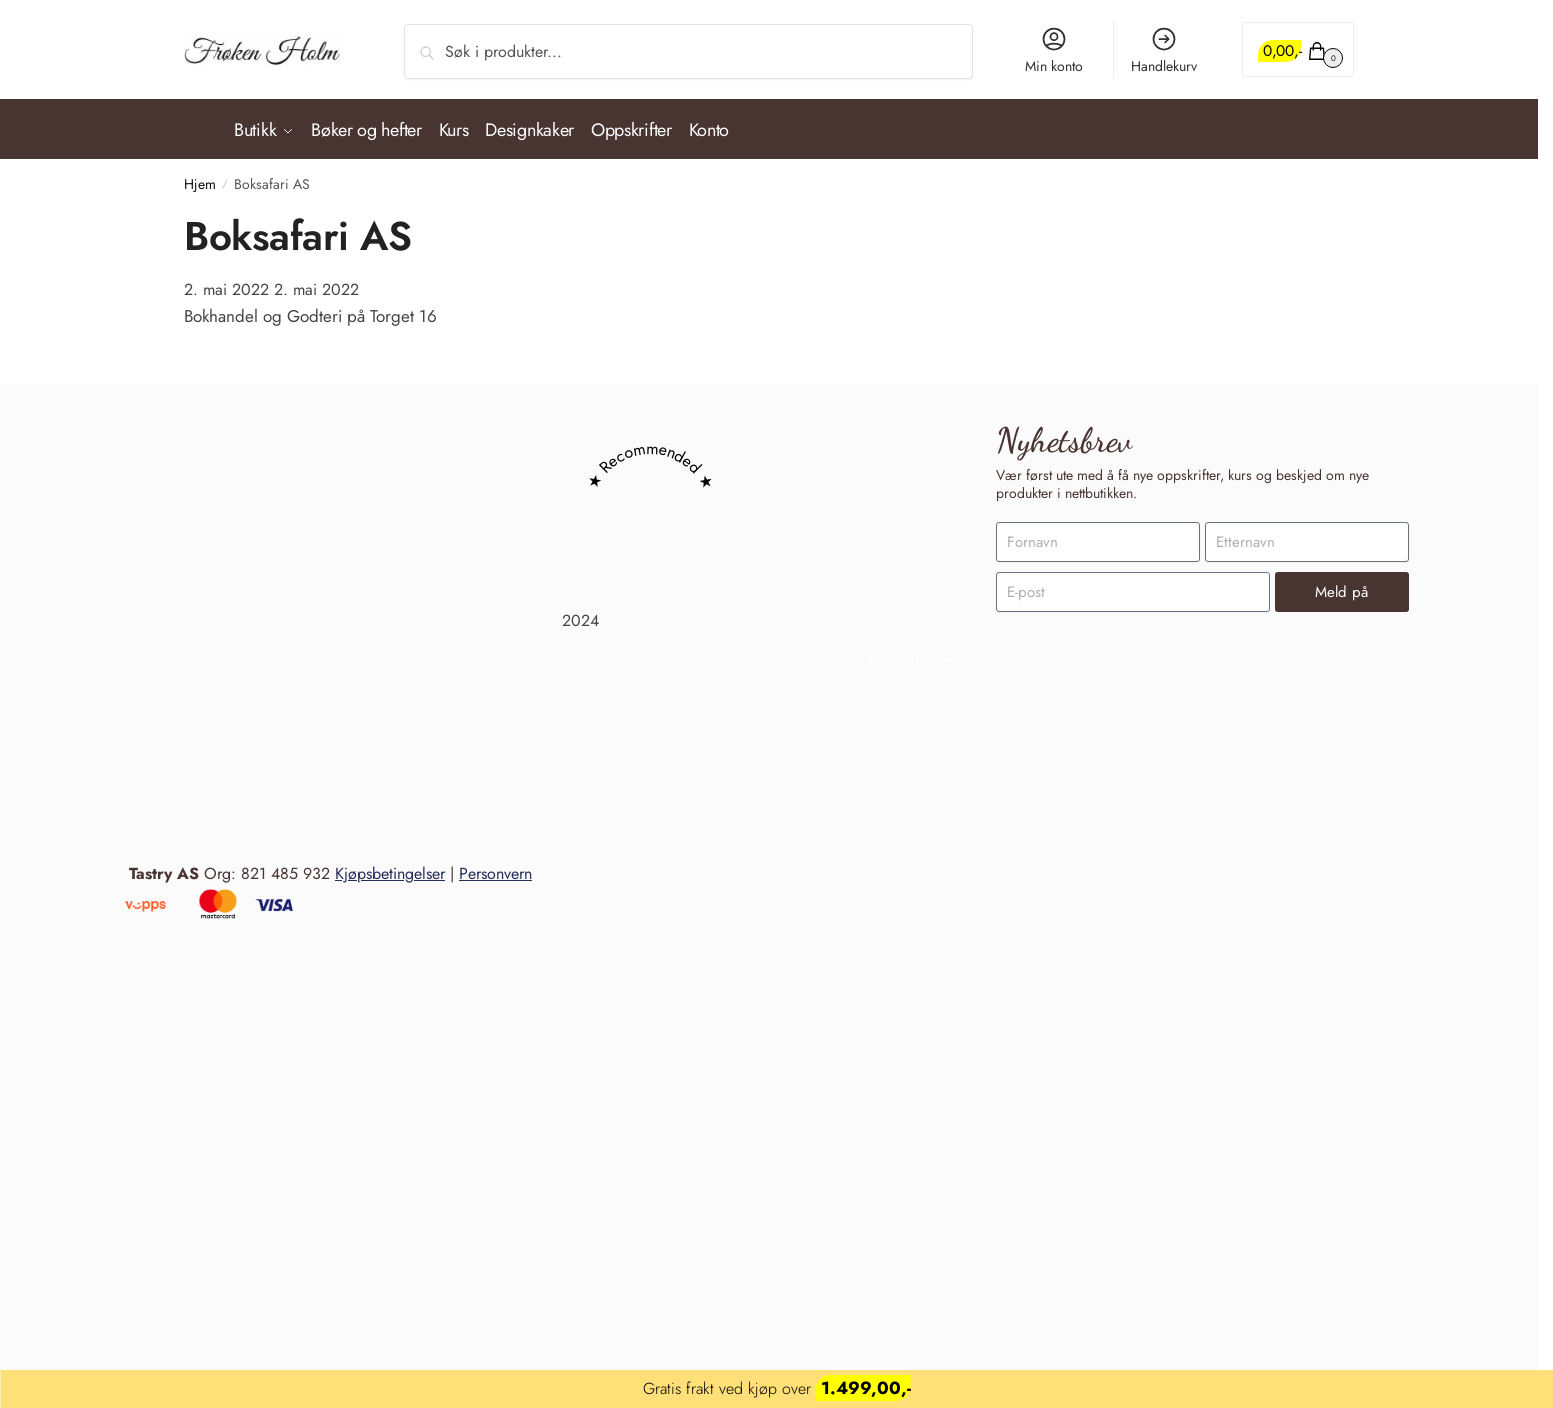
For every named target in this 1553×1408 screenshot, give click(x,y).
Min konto (1054, 50)
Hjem (200, 175)
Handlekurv (1164, 50)
